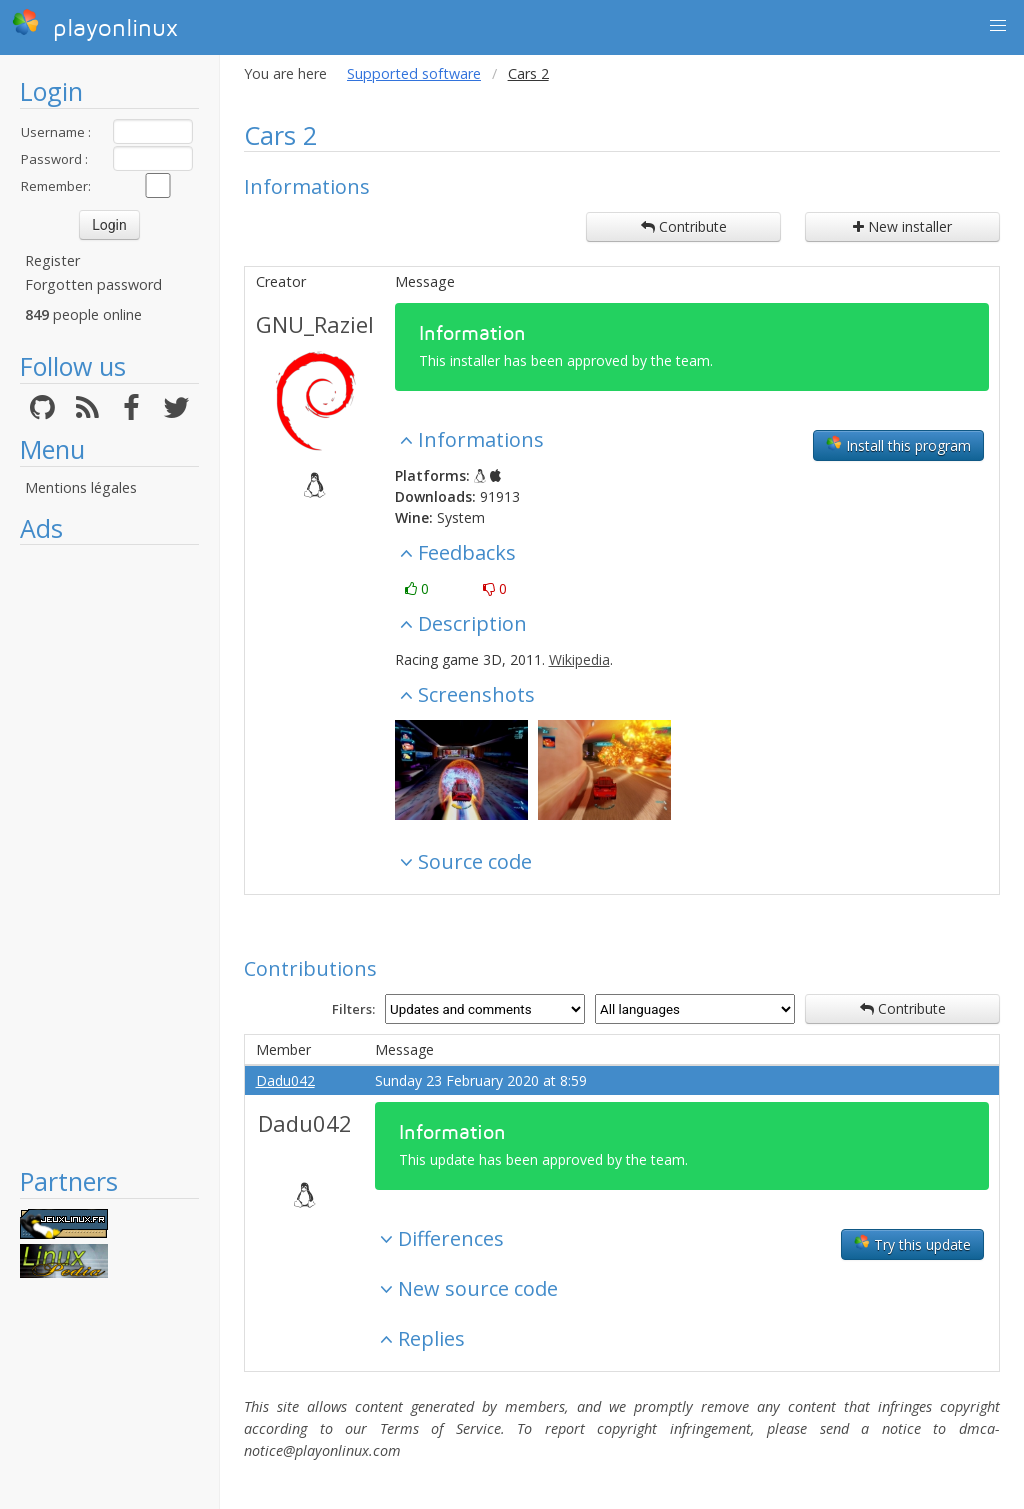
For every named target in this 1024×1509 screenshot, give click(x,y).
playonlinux (95, 25)
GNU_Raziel (315, 324)
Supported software (414, 73)
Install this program (898, 445)
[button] (998, 26)
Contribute (684, 226)
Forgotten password (93, 284)
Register (52, 260)
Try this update (912, 1244)
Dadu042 (285, 1080)
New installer (902, 226)
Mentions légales (81, 487)
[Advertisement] (109, 855)
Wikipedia (579, 659)
